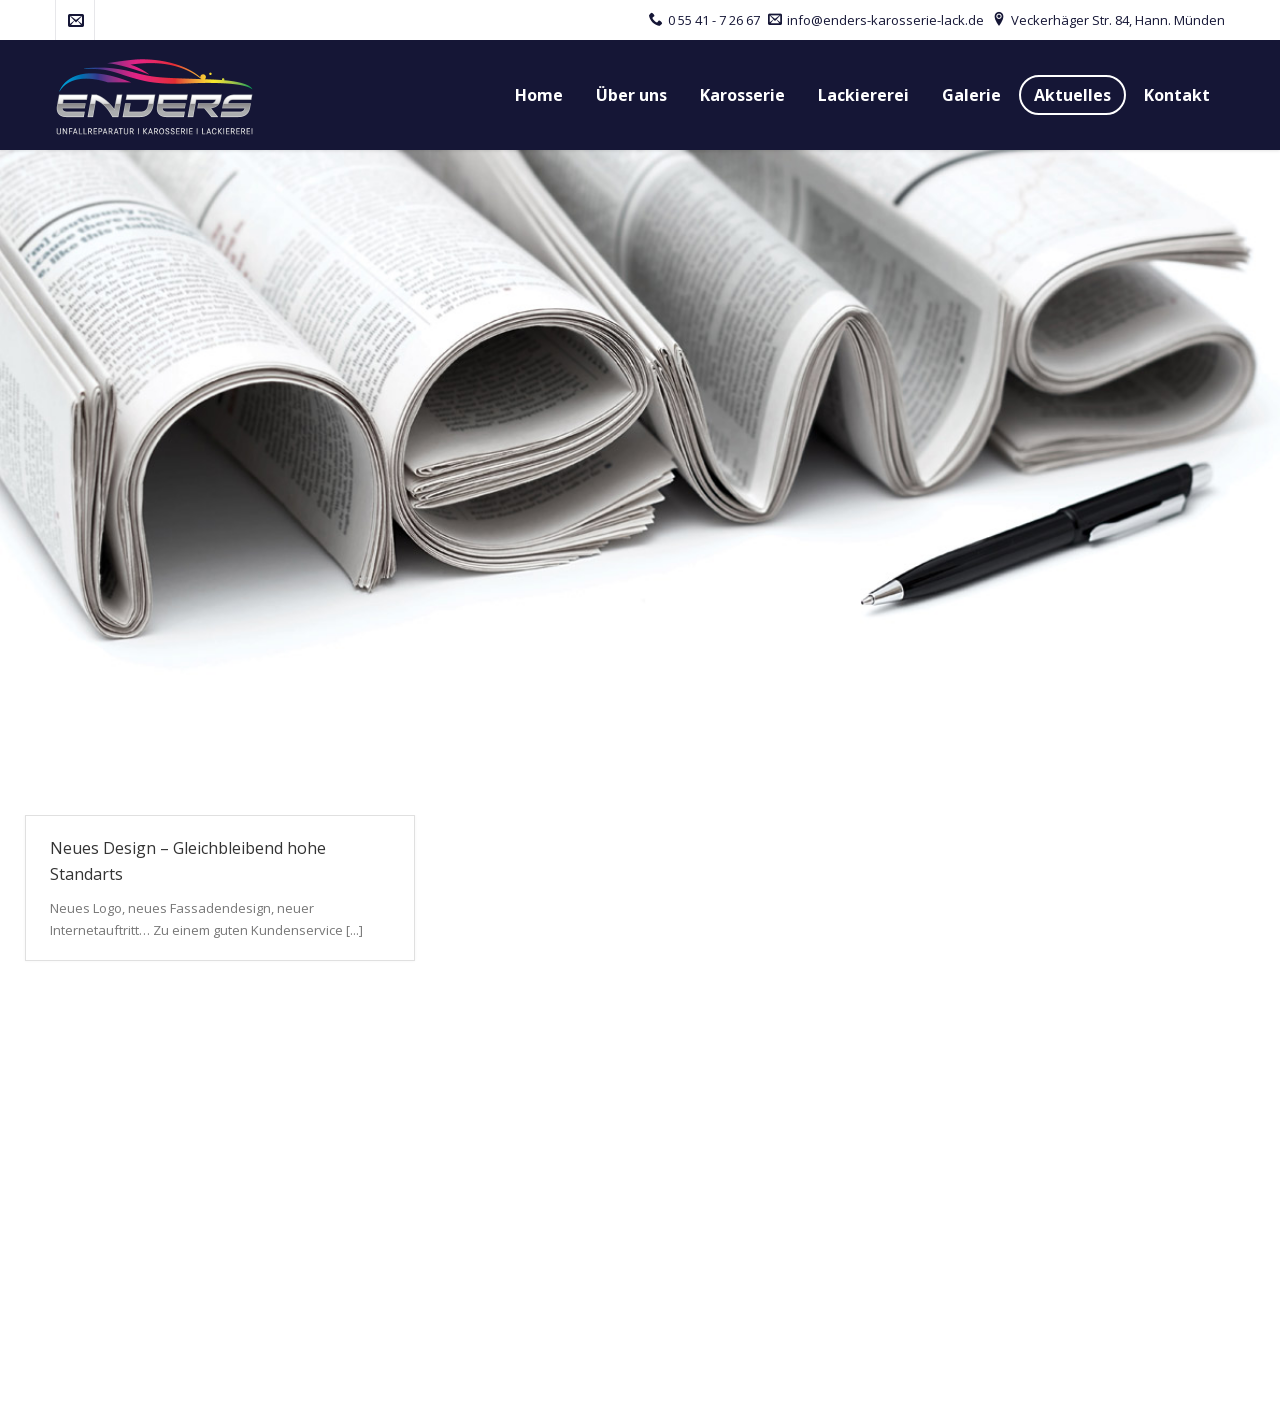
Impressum (928, 1384)
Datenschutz (1029, 1384)
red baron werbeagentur (309, 1384)
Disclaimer (1129, 1384)
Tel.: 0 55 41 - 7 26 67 (114, 1195)
